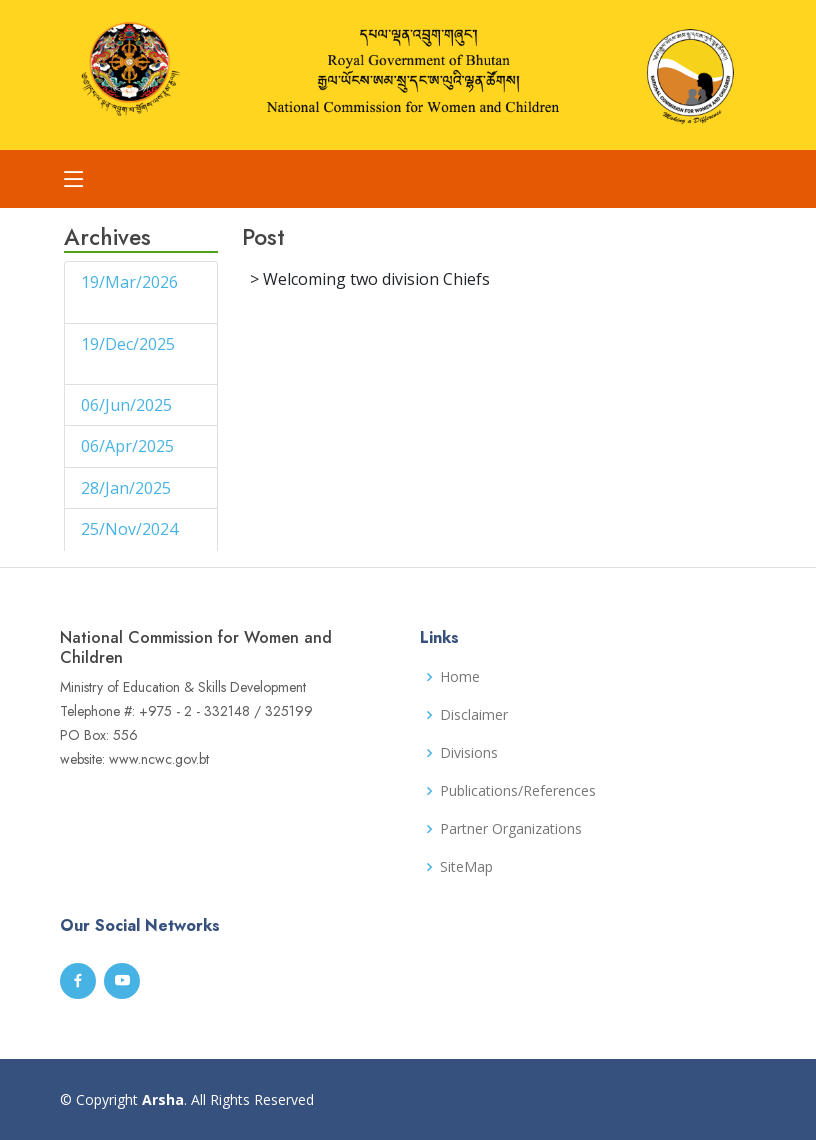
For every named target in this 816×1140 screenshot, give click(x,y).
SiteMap (466, 867)
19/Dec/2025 (128, 344)
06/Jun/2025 (128, 405)
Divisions (469, 753)
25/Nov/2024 (129, 529)
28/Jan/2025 (128, 488)
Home (460, 677)
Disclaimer (474, 715)
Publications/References (518, 791)
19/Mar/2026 (129, 282)
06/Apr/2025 (129, 446)
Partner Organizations (511, 829)
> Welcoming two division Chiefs (370, 279)
